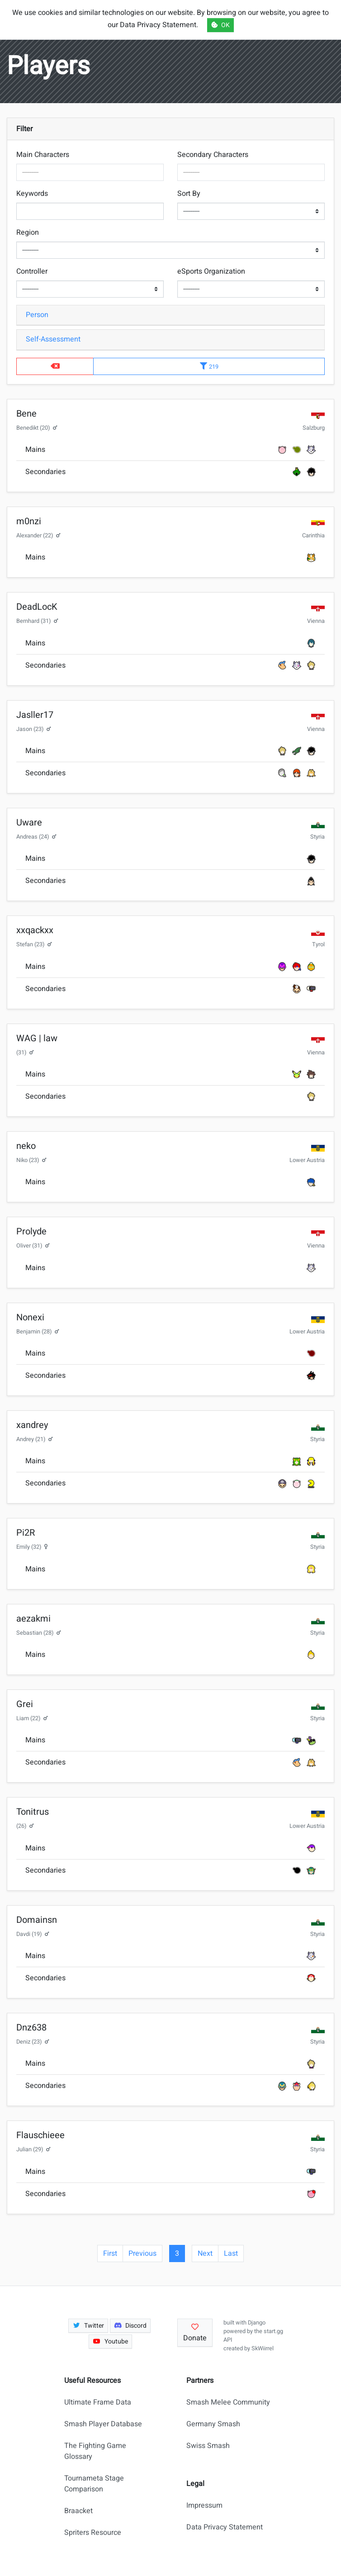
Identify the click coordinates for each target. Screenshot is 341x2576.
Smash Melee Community (228, 2402)
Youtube (110, 2341)
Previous (142, 2253)
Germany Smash (213, 2424)
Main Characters (42, 154)
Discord (130, 2325)
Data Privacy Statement (224, 2527)
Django (256, 2323)
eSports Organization (211, 271)
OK (220, 25)
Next (205, 2253)
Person (37, 315)
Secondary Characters (212, 154)
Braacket (78, 2510)
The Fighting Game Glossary (95, 2451)
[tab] (170, 315)
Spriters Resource (92, 2532)
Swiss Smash (208, 2445)
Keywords (32, 193)
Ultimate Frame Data (97, 2402)
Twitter (88, 2325)
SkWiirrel (262, 2348)
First (110, 2253)
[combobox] (90, 172)
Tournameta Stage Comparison (94, 2484)
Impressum (204, 2505)
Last (231, 2253)
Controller (31, 271)
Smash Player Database (103, 2424)
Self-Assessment (53, 339)
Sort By (188, 193)
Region (27, 232)
